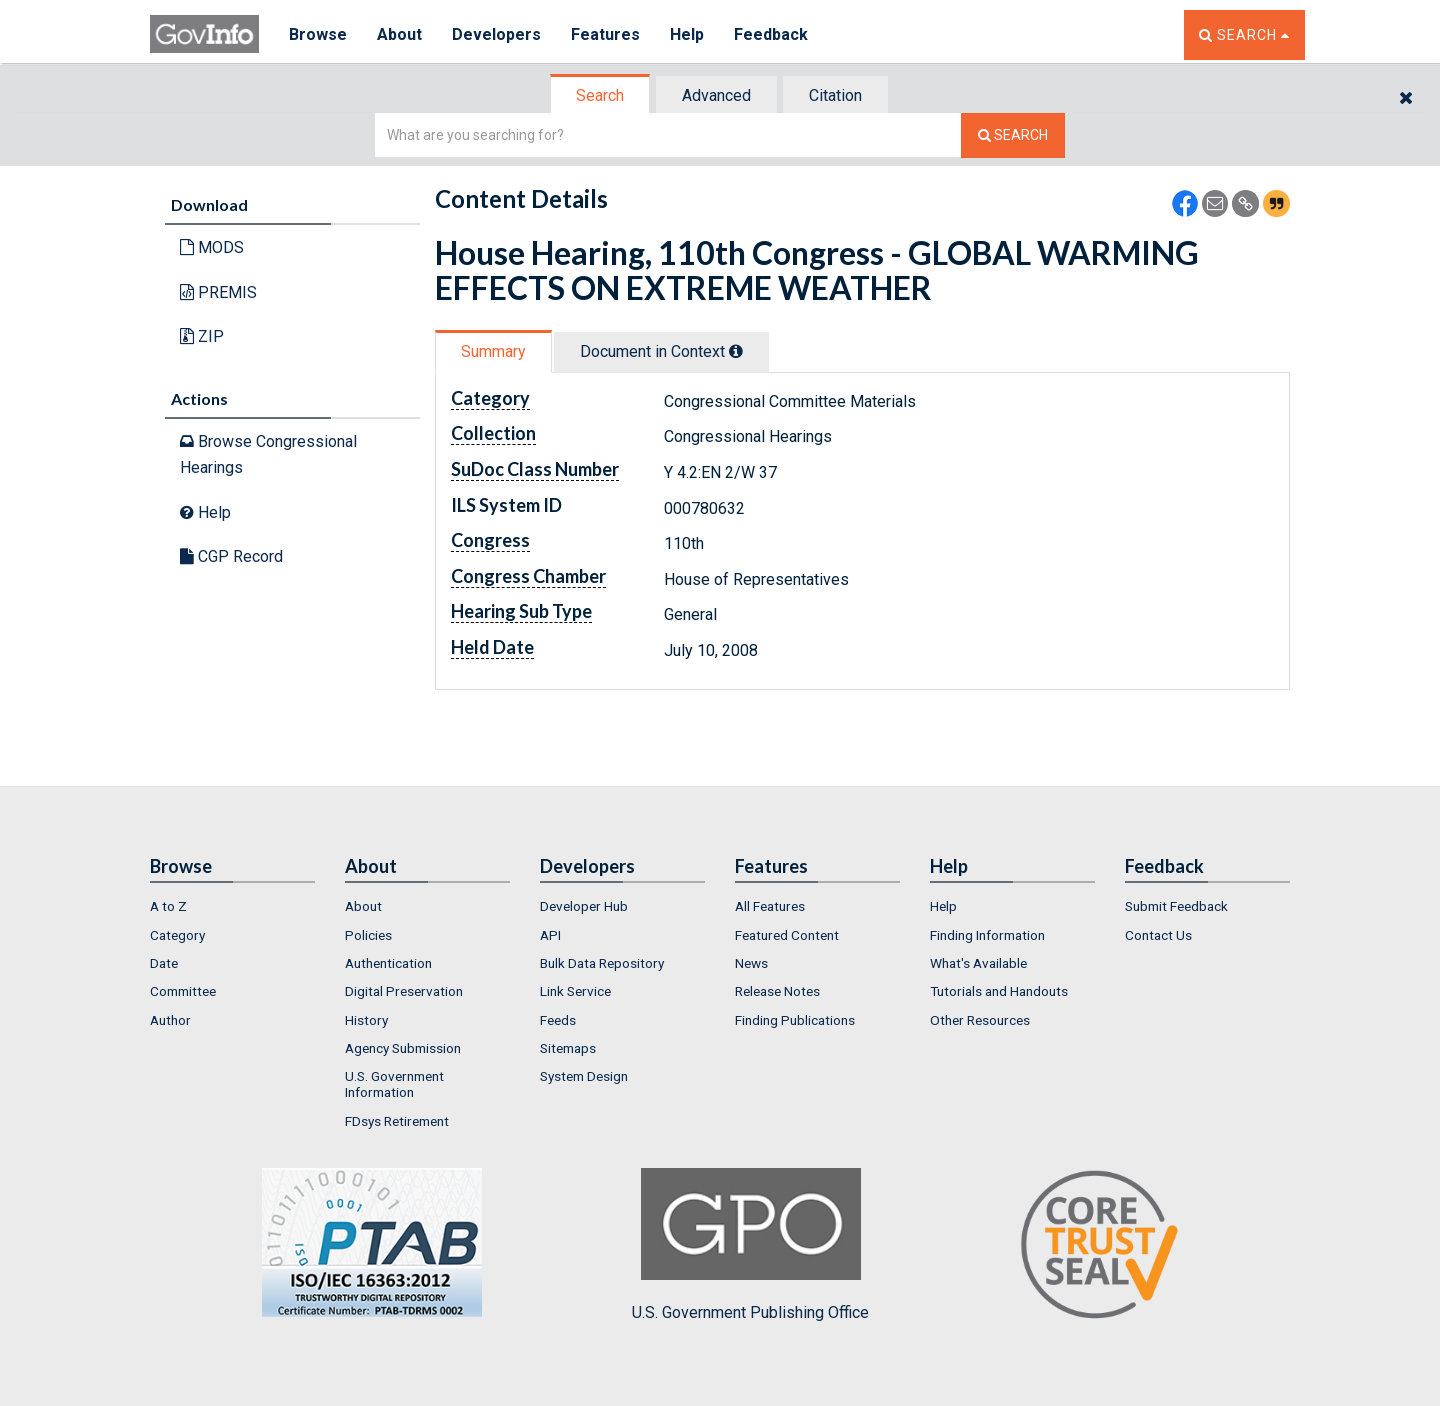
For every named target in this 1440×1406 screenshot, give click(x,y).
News (751, 963)
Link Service (575, 991)
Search (600, 95)
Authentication (388, 963)
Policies (368, 935)
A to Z (168, 906)
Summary (493, 351)
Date (164, 963)
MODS (212, 247)
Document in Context (661, 351)
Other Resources (980, 1020)
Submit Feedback (1176, 906)
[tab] (601, 95)
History (366, 1020)
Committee (183, 991)
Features (605, 34)
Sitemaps (568, 1048)
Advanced (716, 95)
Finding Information (987, 935)
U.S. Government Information (394, 1084)
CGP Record (231, 556)
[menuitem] (232, 906)
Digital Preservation (404, 991)
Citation (835, 95)
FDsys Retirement (397, 1121)
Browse (318, 34)
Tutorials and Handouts (999, 991)
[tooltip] (736, 351)
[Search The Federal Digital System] (1013, 135)
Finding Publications (795, 1020)
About (399, 34)
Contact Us (1158, 935)
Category (177, 935)
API (550, 935)
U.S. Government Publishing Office (750, 1245)
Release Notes (777, 991)
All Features (770, 906)
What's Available (978, 963)
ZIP (202, 336)
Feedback (771, 34)
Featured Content (787, 935)
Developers (496, 34)
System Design (584, 1076)
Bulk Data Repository (602, 963)
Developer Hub (584, 906)
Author (170, 1020)
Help (687, 34)
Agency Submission (403, 1048)
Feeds (558, 1020)
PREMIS (218, 292)
